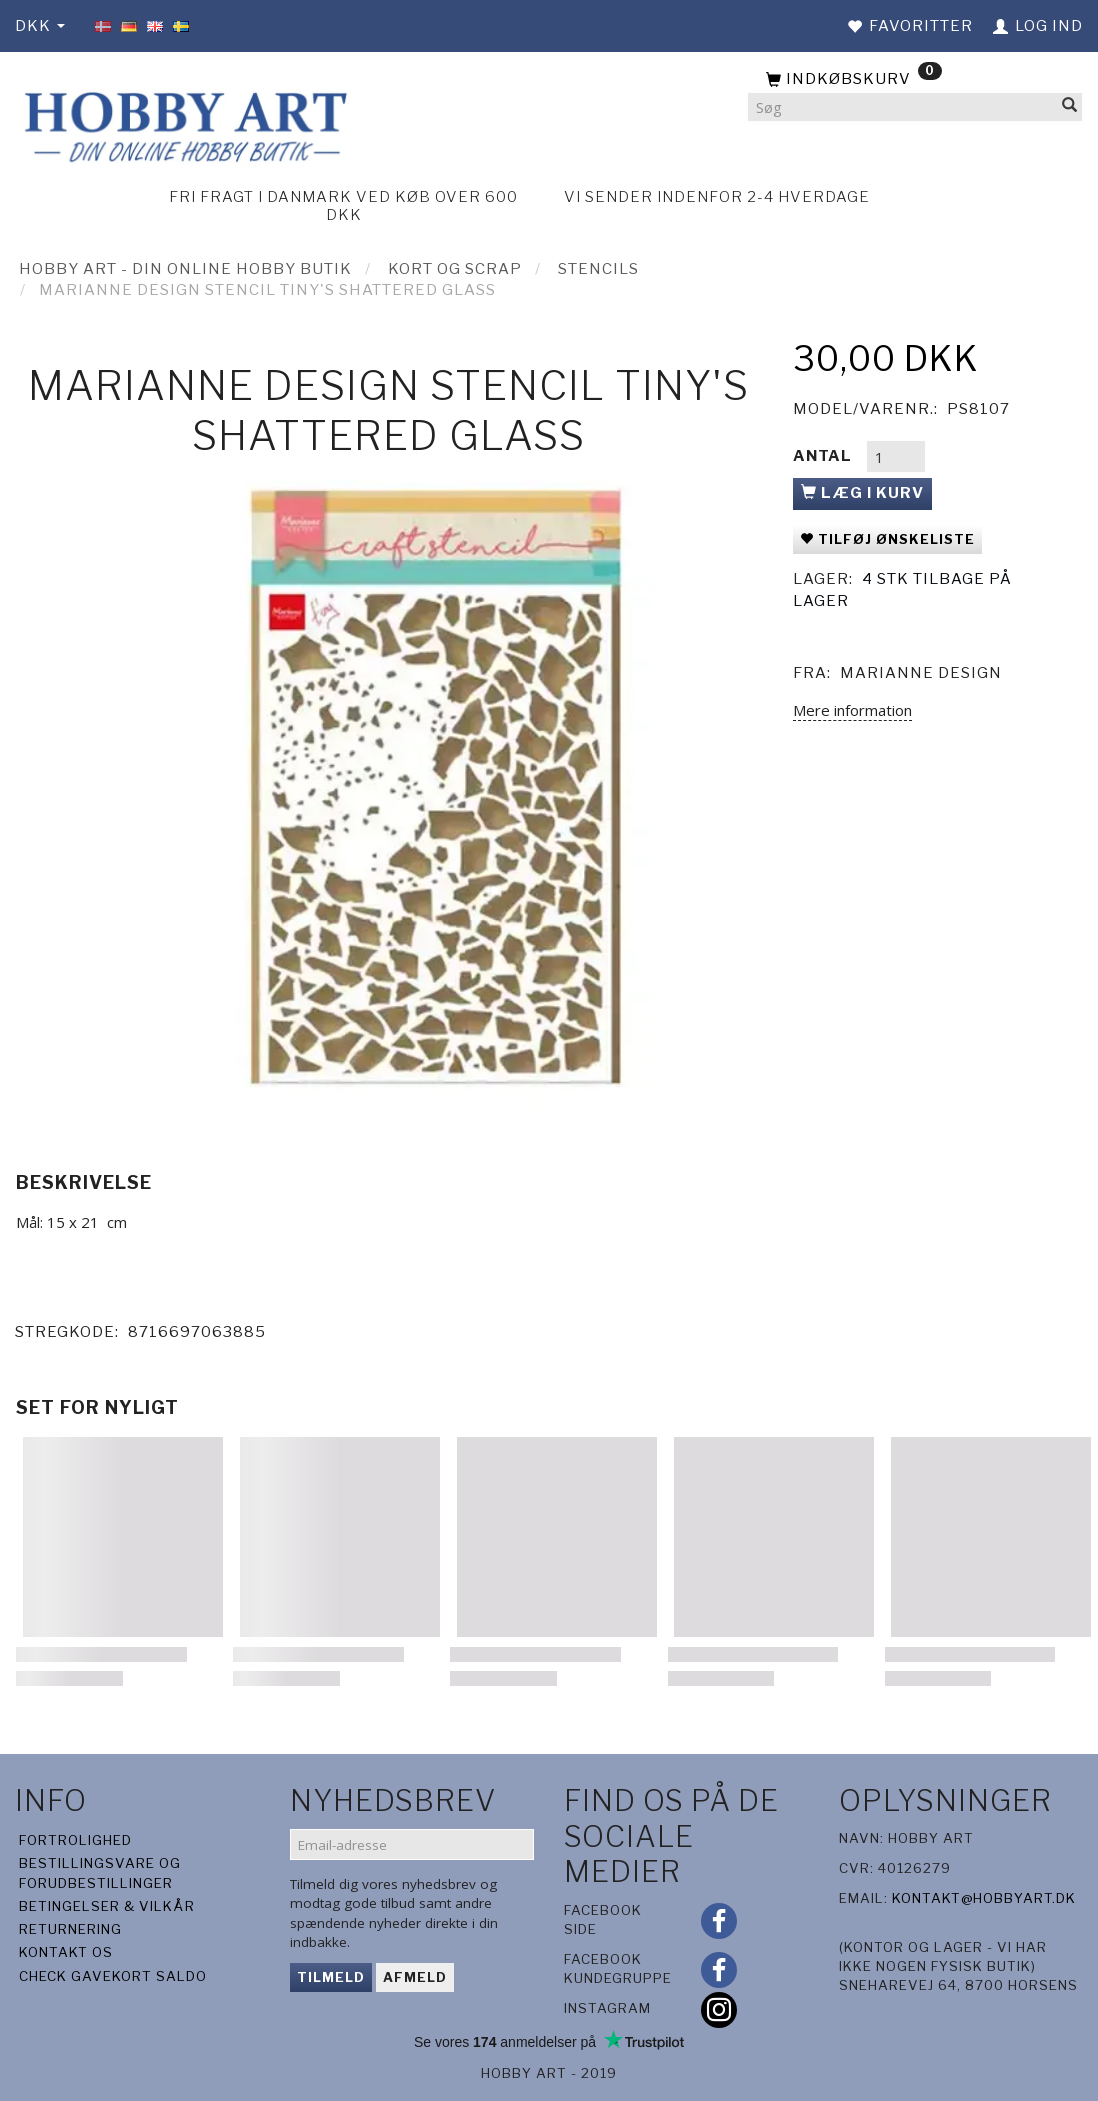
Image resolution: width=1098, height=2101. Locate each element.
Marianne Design (921, 673)
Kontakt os (66, 1952)
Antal (824, 456)
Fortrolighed (75, 1840)
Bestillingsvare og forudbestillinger (100, 1872)
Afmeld (415, 1977)
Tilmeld (331, 1977)
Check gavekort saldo (113, 1976)
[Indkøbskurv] (915, 80)
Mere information (852, 710)
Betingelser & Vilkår (107, 1906)
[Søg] (1070, 107)
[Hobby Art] (183, 123)
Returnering (70, 1929)
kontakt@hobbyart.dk (984, 1898)
